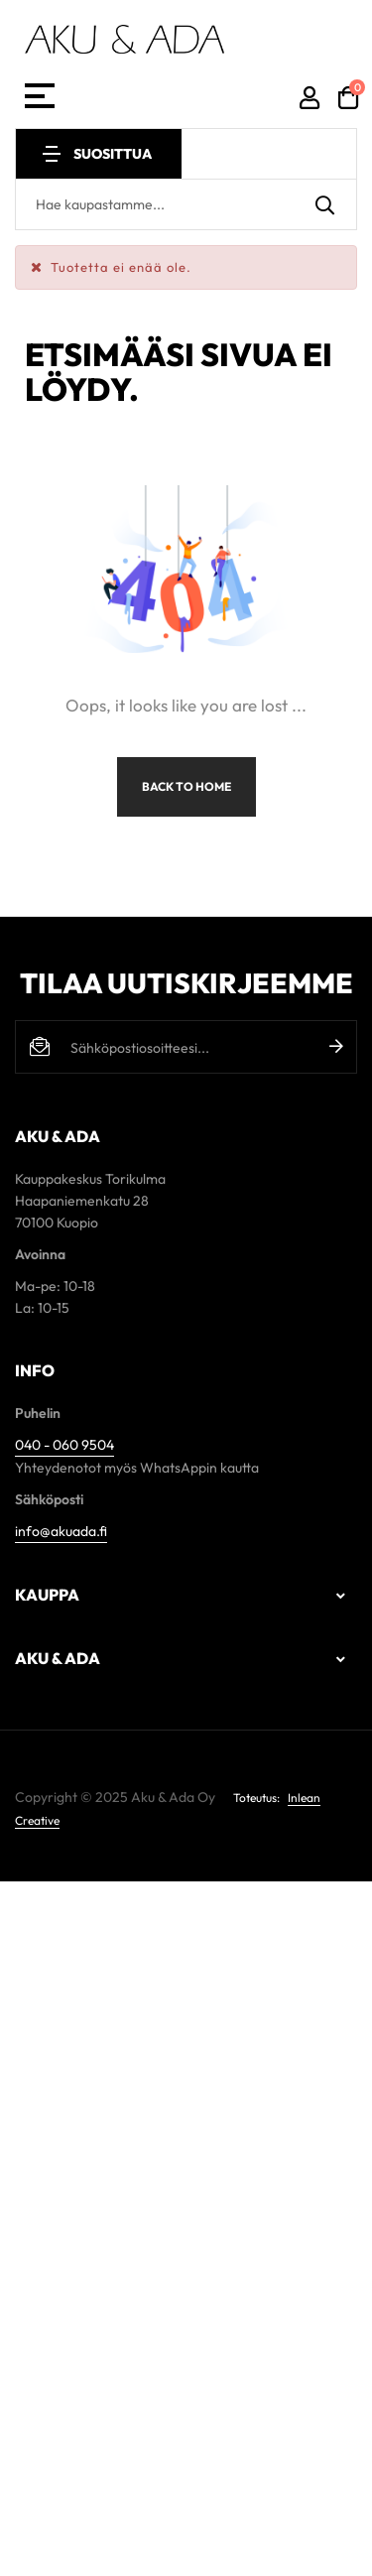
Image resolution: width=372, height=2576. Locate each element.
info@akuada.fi (61, 1531)
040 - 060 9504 (64, 1445)
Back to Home (186, 786)
